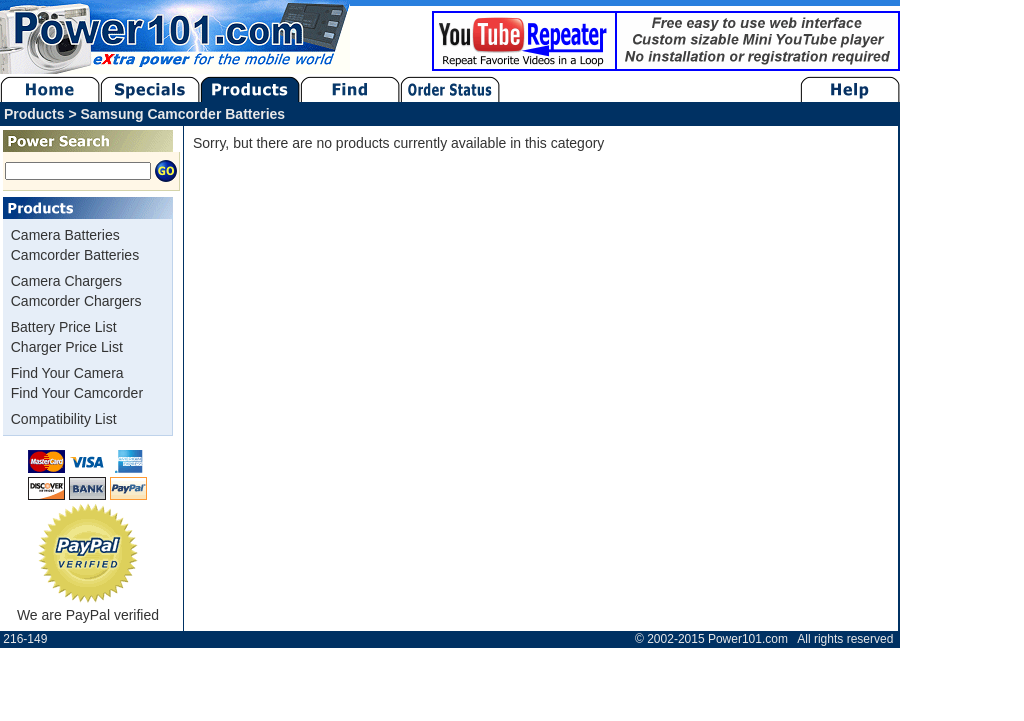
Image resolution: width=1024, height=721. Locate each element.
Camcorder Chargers (76, 301)
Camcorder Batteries (75, 255)
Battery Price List (64, 327)
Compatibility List (64, 419)
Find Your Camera (67, 373)
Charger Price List (67, 347)
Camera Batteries (65, 235)
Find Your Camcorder (77, 393)
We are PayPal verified (88, 607)
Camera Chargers (66, 281)
